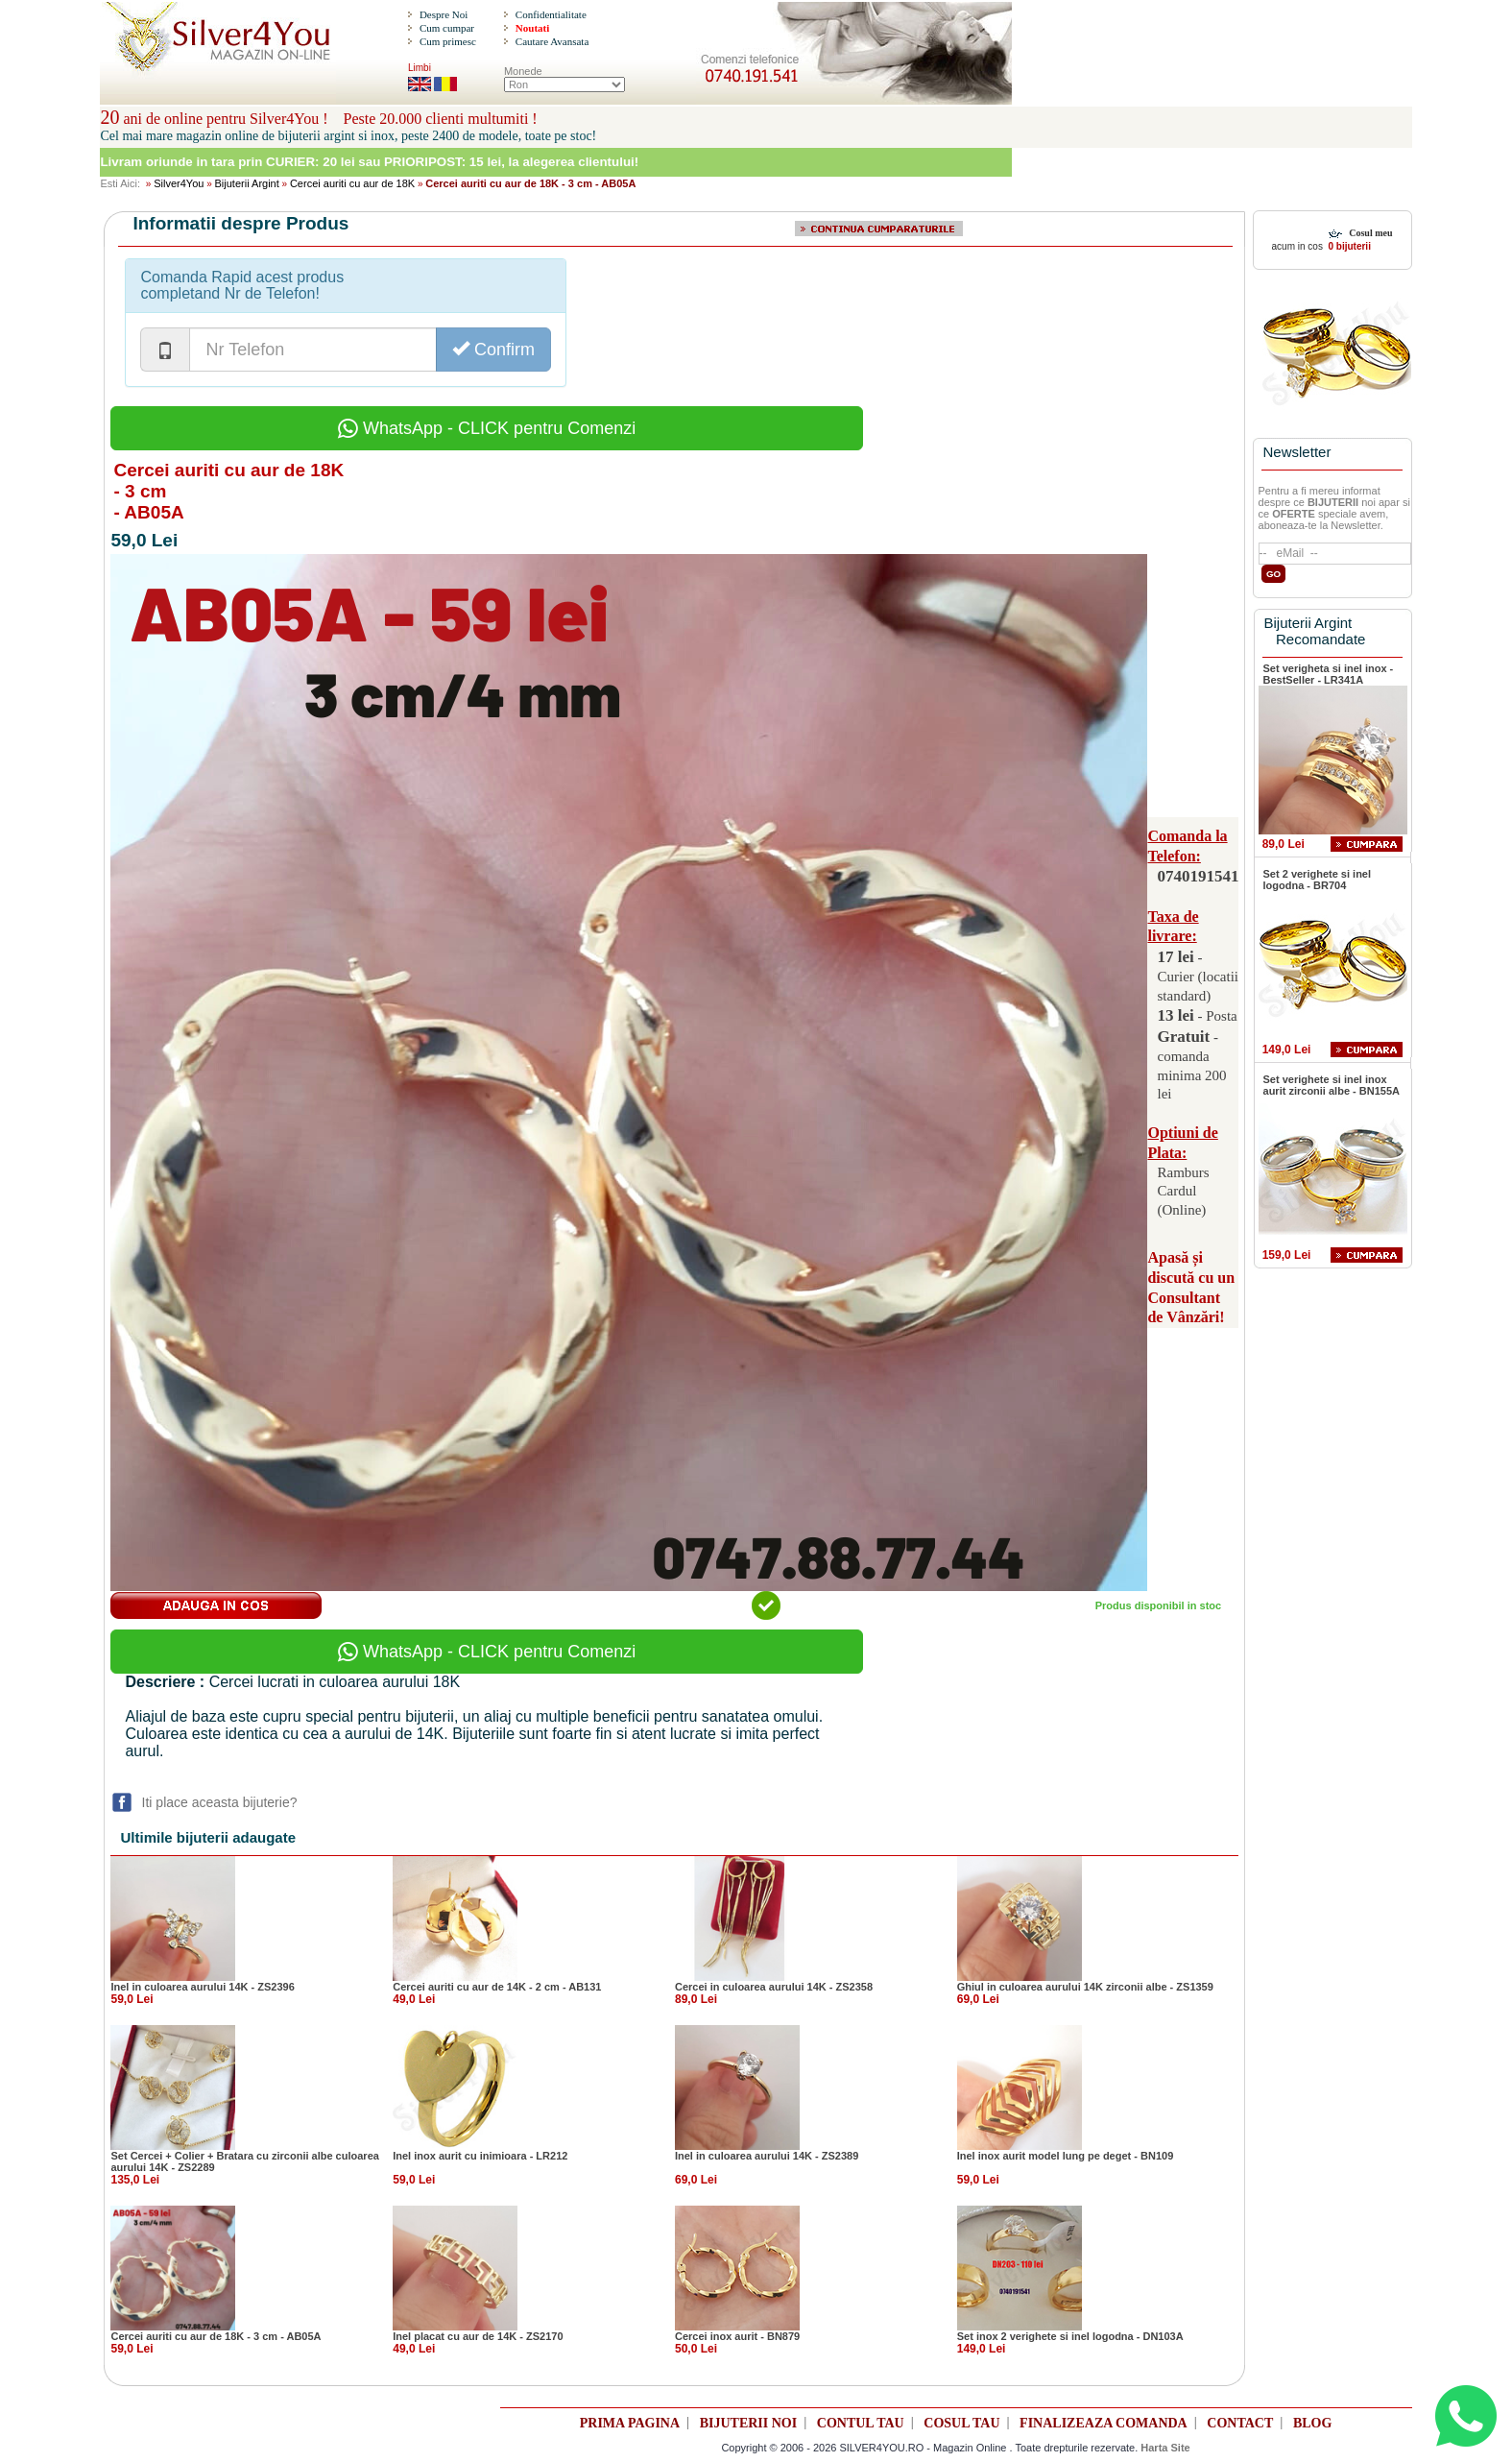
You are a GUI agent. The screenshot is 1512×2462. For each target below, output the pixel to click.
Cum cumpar (447, 28)
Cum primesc (448, 41)
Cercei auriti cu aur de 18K (352, 183)
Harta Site (1164, 2447)
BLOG (1312, 2423)
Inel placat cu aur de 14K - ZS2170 (478, 2336)
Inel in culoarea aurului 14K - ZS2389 (766, 2155)
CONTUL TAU (860, 2423)
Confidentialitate (551, 14)
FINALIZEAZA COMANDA (1104, 2423)
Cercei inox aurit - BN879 (737, 2336)
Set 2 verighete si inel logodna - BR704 (1317, 879)
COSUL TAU (961, 2423)
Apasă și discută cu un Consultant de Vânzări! (1191, 1287)
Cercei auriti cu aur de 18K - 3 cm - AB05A (215, 2336)
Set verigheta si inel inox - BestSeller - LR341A (1328, 674)
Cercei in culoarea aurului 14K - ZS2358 (774, 1986)
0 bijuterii (1348, 246)
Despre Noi (444, 14)
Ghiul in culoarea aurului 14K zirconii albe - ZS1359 (1085, 1986)
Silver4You (179, 183)
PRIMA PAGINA (630, 2423)
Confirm (493, 349)
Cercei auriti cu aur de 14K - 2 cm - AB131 (497, 1986)
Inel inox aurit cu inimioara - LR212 (480, 2155)
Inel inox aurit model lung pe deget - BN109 (1065, 2155)
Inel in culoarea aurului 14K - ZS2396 (202, 1986)
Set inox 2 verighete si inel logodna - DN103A (1070, 2336)
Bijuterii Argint (247, 183)
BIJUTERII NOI (749, 2423)
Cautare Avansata (552, 41)
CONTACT (1240, 2423)
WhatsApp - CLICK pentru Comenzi (487, 428)
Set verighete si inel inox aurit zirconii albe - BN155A (1331, 1085)
